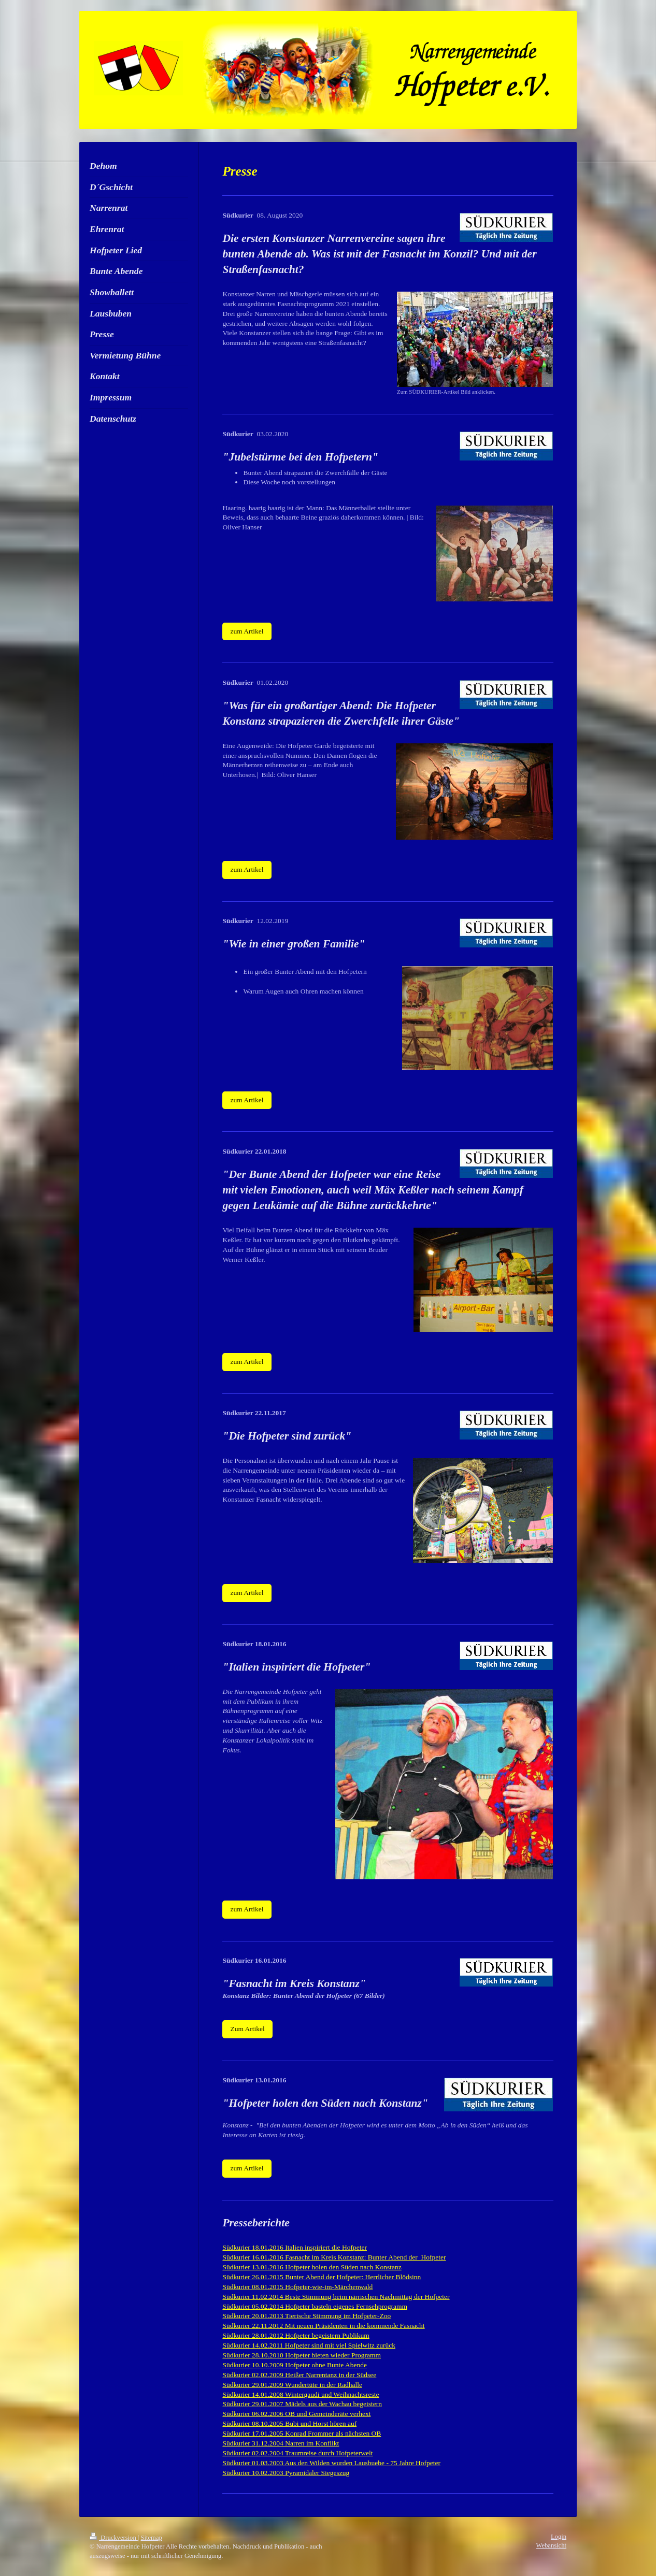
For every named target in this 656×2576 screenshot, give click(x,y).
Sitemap (151, 2537)
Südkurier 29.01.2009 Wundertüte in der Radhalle (292, 2384)
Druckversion (114, 2537)
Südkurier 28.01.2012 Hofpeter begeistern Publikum (295, 2335)
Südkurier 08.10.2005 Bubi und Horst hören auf (289, 2423)
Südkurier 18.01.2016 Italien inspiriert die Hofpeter (294, 2247)
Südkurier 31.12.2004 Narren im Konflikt (280, 2443)
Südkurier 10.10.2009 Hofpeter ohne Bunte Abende (294, 2365)
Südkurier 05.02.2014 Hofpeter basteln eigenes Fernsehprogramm (314, 2306)
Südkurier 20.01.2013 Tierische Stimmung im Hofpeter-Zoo (306, 2316)
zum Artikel (246, 631)
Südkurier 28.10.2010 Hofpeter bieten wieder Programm (301, 2355)
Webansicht (551, 2545)
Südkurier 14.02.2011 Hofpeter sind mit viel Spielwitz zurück (308, 2345)
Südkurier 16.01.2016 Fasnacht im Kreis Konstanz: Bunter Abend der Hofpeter (334, 2257)
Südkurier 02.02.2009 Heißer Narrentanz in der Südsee (299, 2375)
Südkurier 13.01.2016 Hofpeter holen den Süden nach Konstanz (311, 2267)
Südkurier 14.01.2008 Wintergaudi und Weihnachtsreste (300, 2394)
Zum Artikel (247, 2029)
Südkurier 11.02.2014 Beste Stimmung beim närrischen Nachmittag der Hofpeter (335, 2296)
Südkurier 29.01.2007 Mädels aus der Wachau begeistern (302, 2404)
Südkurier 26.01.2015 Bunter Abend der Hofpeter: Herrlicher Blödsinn (321, 2277)
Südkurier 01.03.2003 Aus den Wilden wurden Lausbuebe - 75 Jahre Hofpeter (331, 2463)
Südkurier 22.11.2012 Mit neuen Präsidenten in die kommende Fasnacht (323, 2325)
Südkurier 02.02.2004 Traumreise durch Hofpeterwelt (297, 2453)
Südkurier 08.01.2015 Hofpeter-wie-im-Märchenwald (297, 2287)
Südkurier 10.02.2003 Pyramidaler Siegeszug (285, 2473)
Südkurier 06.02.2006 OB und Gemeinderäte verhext (296, 2413)
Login (558, 2536)
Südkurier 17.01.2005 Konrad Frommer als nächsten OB (301, 2433)
